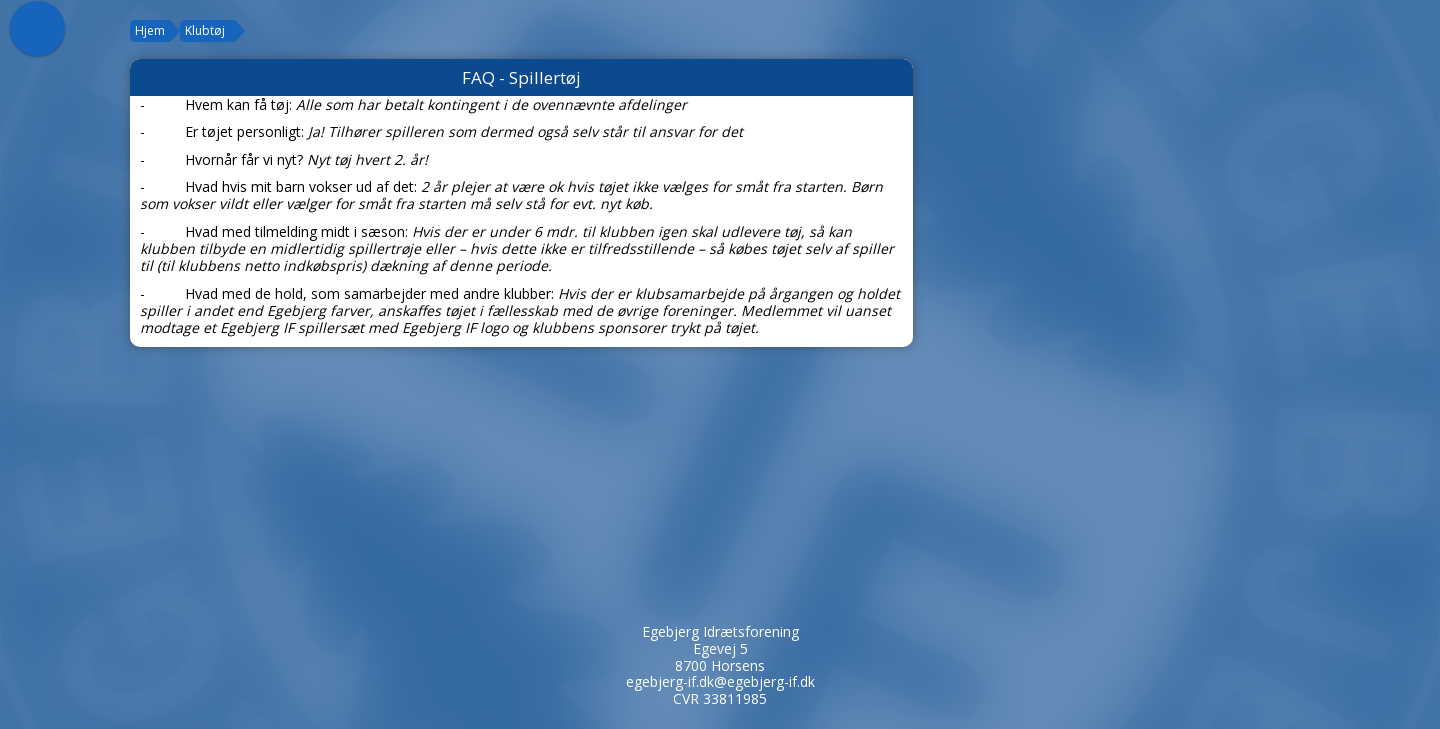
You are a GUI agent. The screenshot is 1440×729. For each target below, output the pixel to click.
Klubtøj (205, 30)
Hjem (150, 30)
